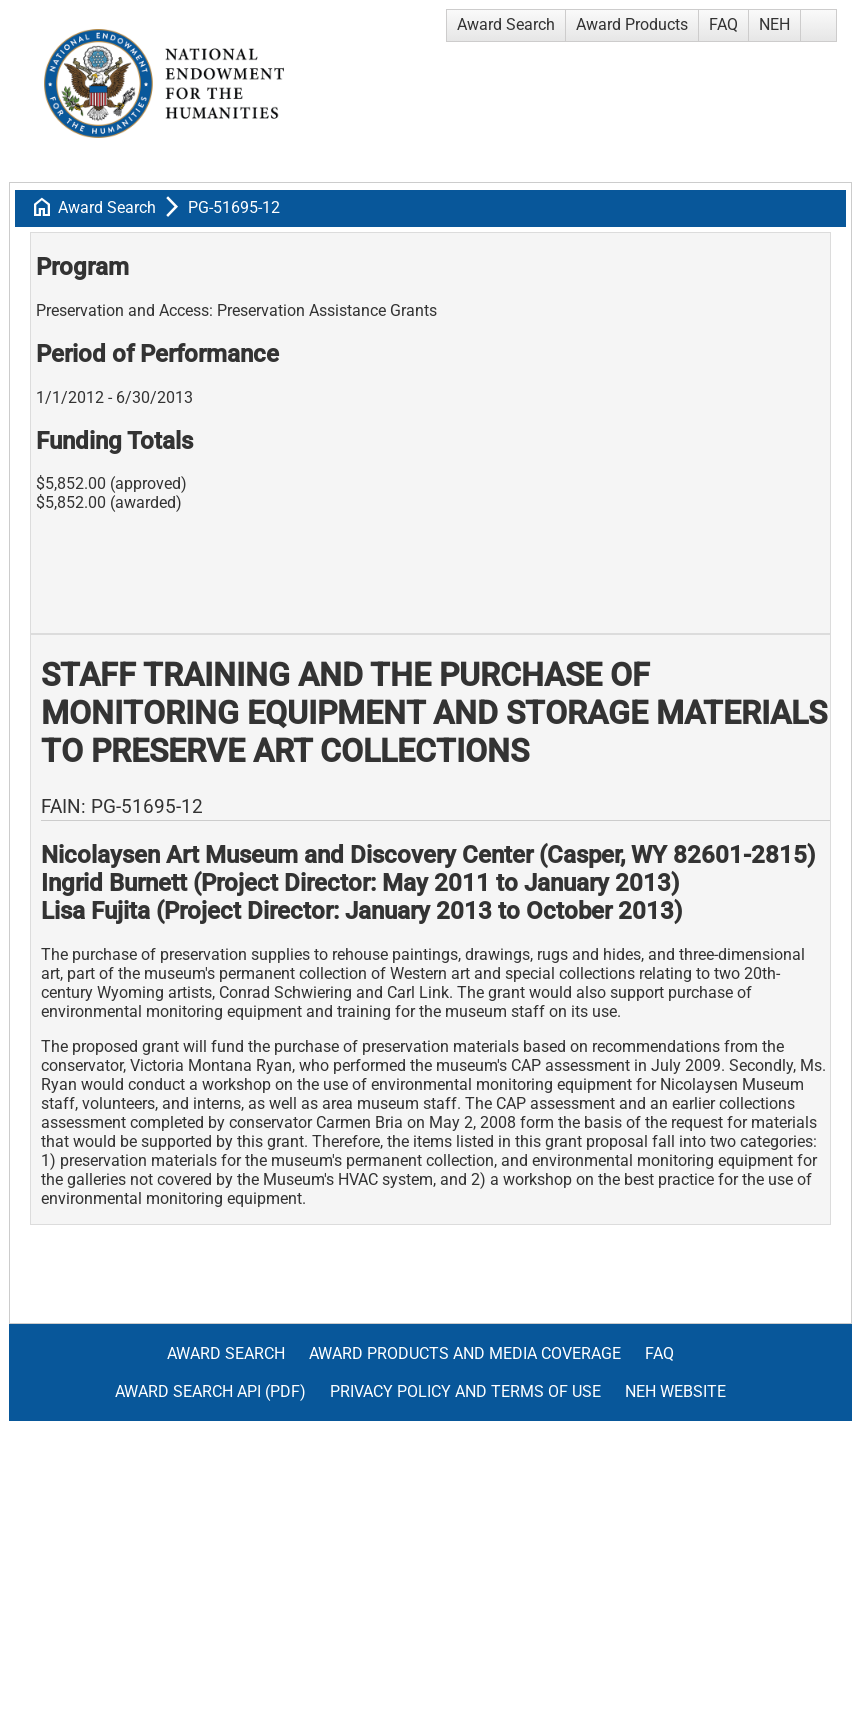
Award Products (632, 24)
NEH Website (675, 1391)
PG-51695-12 (234, 207)
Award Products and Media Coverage (465, 1353)
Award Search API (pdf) (210, 1391)
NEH (774, 24)
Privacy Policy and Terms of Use (465, 1391)
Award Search (506, 24)
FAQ (723, 24)
